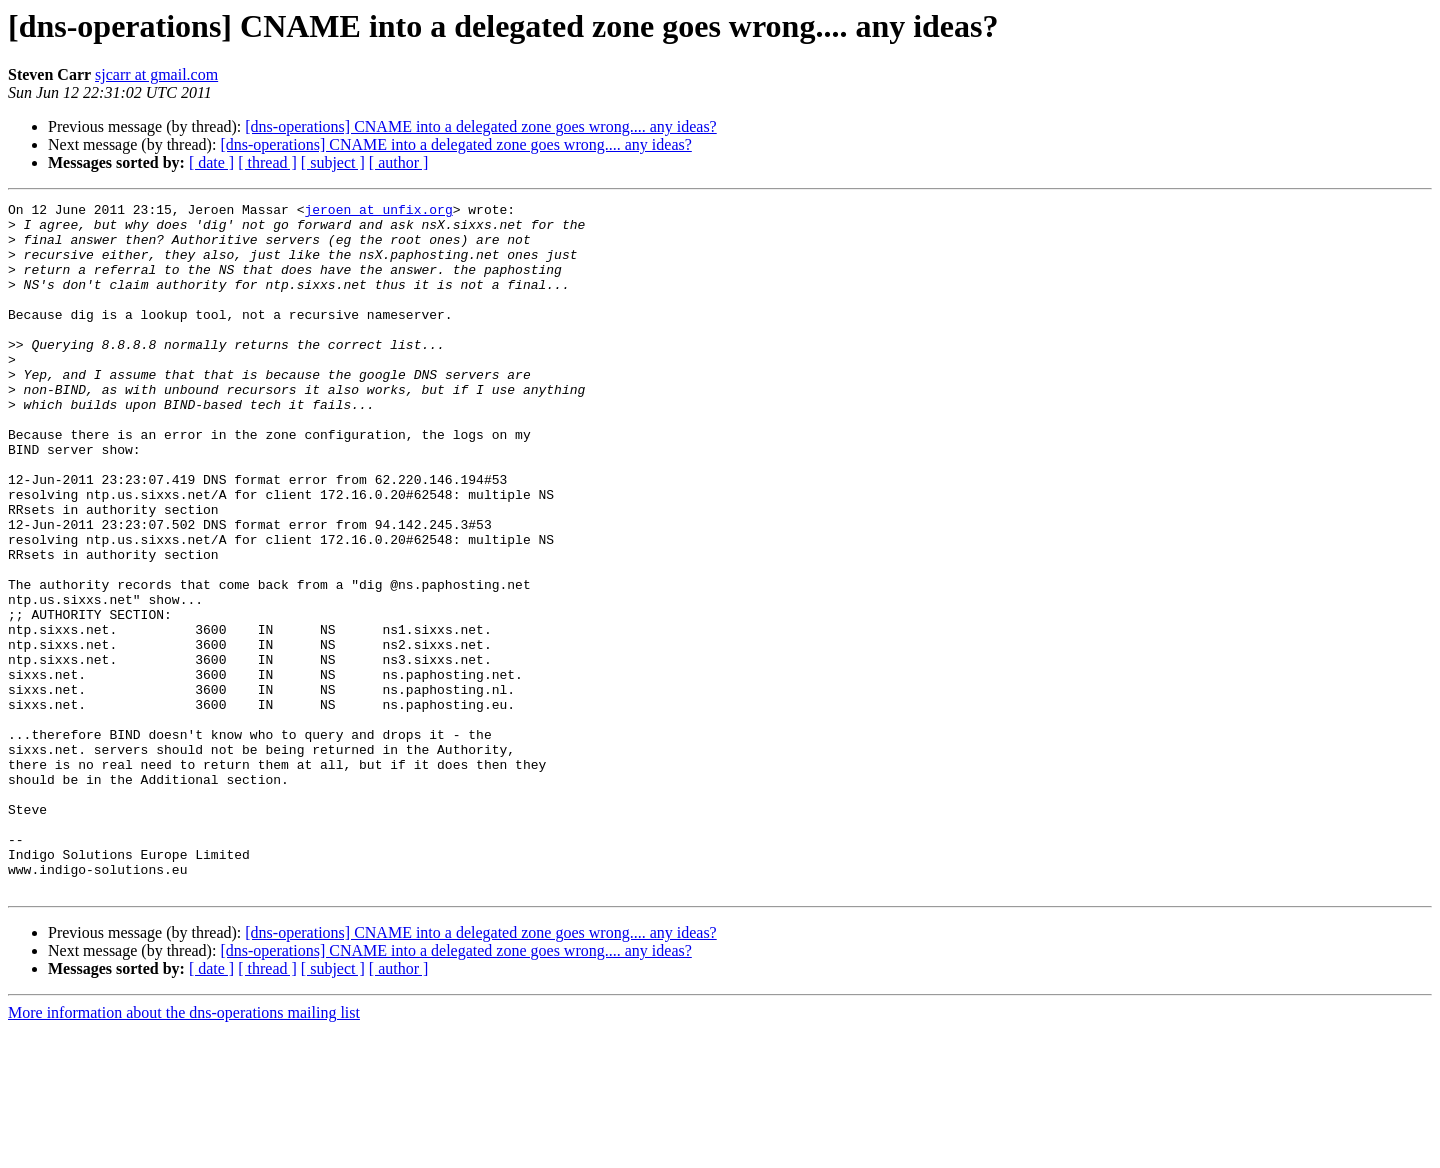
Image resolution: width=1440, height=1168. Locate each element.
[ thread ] (267, 162)
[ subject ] (333, 162)
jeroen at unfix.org (378, 212)
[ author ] (399, 162)
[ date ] (211, 162)
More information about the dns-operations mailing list (184, 1150)
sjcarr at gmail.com (156, 74)
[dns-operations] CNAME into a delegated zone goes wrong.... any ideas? (480, 126)
